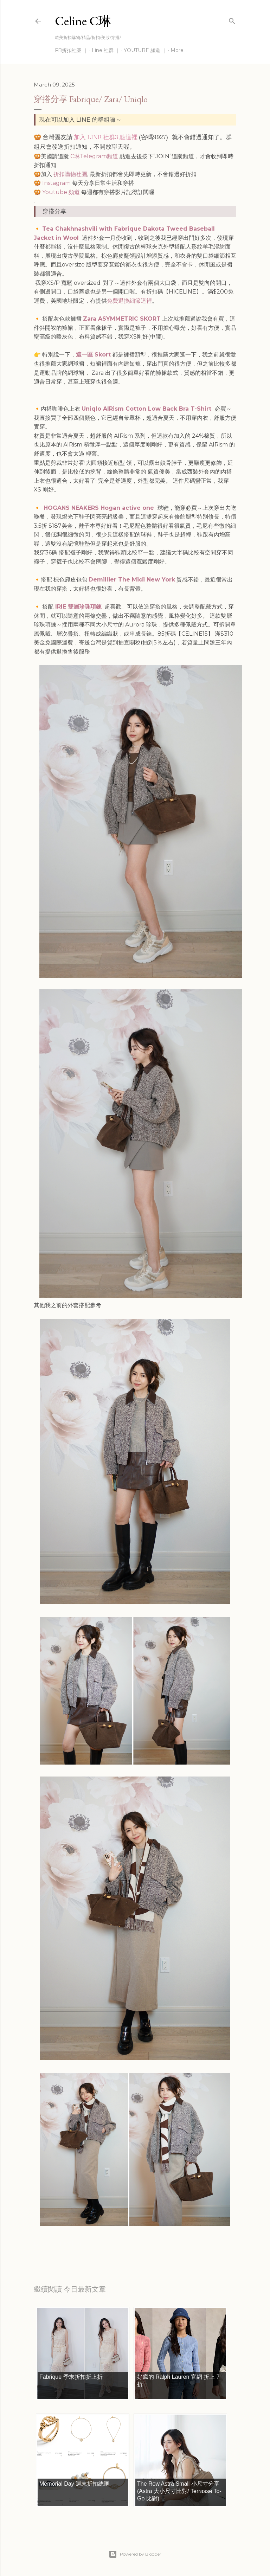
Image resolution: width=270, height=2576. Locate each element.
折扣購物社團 (70, 174)
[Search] (232, 19)
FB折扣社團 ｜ (71, 50)
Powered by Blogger (135, 2554)
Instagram (56, 183)
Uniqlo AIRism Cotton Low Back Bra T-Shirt (147, 408)
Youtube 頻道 (61, 192)
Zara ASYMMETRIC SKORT (122, 318)
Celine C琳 (83, 21)
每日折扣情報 (67, 2244)
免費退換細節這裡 (129, 300)
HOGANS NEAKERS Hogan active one (100, 508)
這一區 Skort (93, 354)
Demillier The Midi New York (132, 579)
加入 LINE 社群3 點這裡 (105, 137)
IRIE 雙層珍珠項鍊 (77, 606)
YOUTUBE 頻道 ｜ (145, 50)
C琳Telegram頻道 (94, 156)
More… (179, 50)
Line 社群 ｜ (106, 50)
